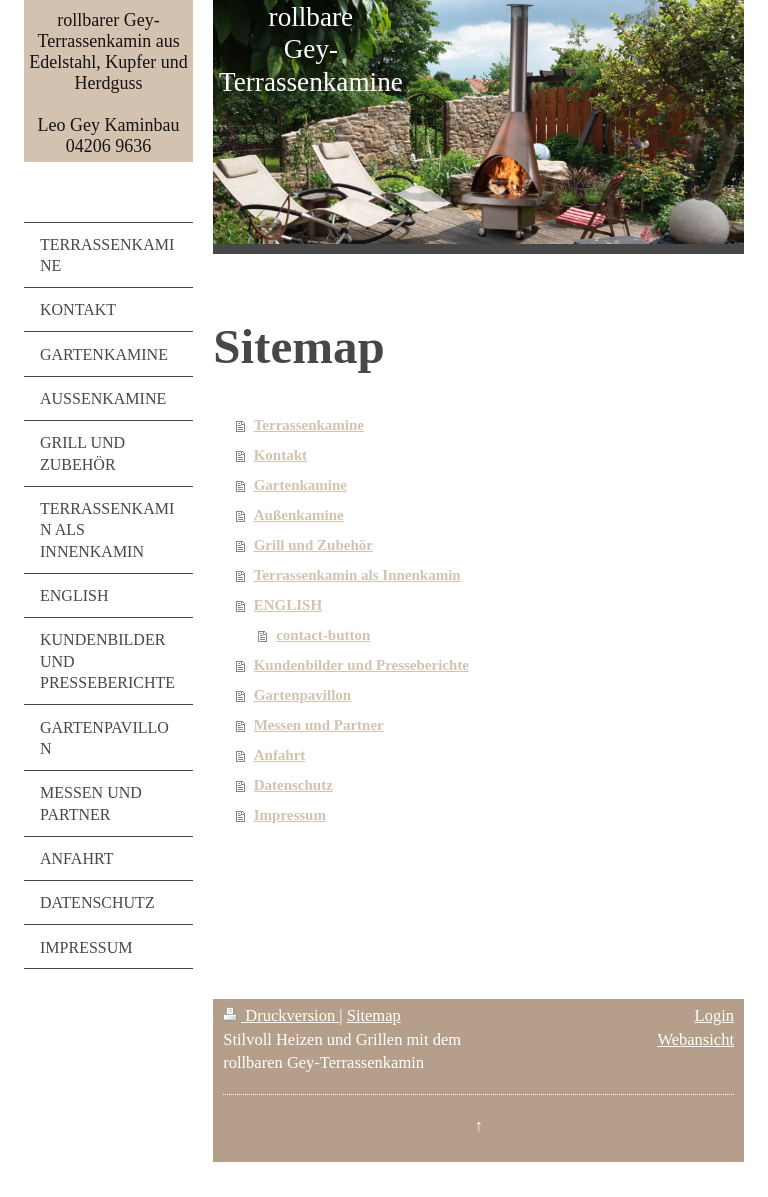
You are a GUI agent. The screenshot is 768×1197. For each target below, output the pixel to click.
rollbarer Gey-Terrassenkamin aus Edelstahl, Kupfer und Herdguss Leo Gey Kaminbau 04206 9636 (108, 83)
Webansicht (695, 1039)
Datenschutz (293, 785)
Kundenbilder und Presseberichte (361, 665)
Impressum (290, 815)
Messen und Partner (319, 725)
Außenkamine (299, 515)
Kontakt (280, 455)
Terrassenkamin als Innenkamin (357, 575)
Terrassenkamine (309, 425)
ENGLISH (288, 605)
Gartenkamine (300, 485)
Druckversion (281, 1015)
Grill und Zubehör (313, 545)
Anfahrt (280, 755)
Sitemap (374, 1015)
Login (714, 1015)
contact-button (323, 635)
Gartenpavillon (303, 695)
